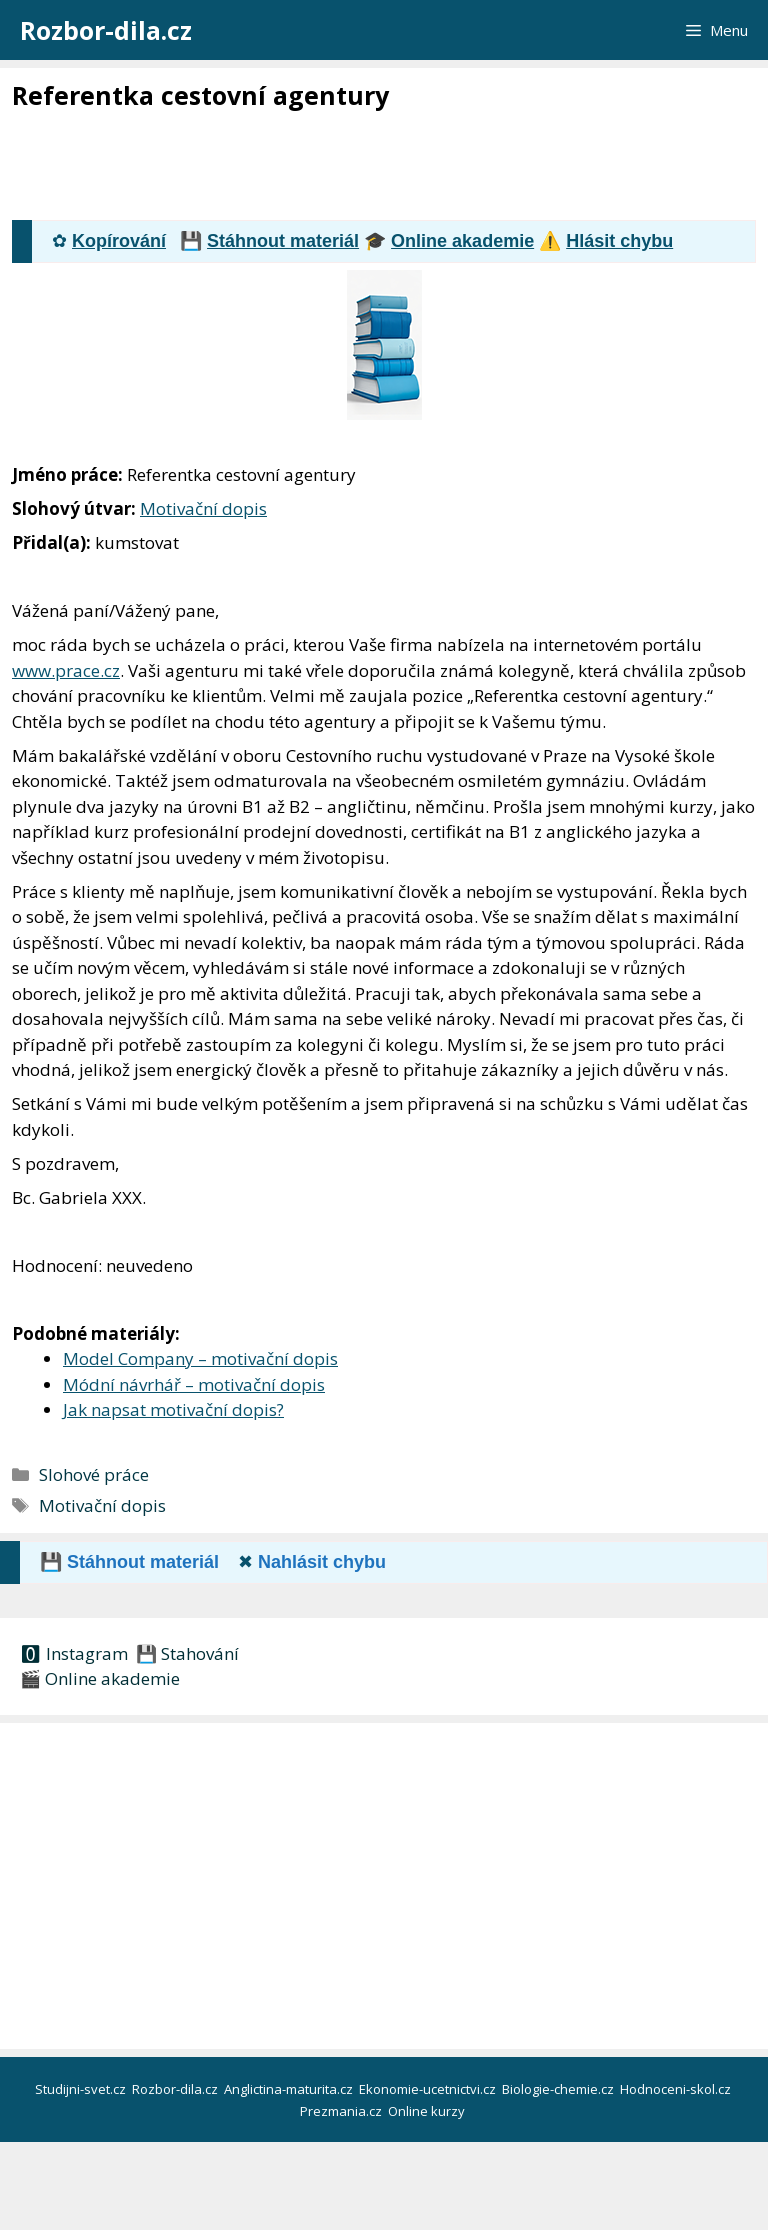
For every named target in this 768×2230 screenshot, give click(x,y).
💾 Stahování (185, 1653)
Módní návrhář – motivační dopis (194, 1384)
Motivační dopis (203, 508)
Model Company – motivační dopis (200, 1358)
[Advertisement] (376, 167)
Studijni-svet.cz (82, 2089)
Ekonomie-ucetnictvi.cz (429, 2089)
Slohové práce (94, 1474)
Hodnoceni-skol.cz (677, 2089)
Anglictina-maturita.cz (290, 2089)
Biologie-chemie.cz (559, 2089)
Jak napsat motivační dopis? (173, 1409)
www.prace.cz (66, 670)
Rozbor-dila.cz (106, 30)
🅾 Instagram (74, 1653)
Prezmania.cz (342, 2111)
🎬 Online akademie (100, 1678)
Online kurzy (428, 2111)
